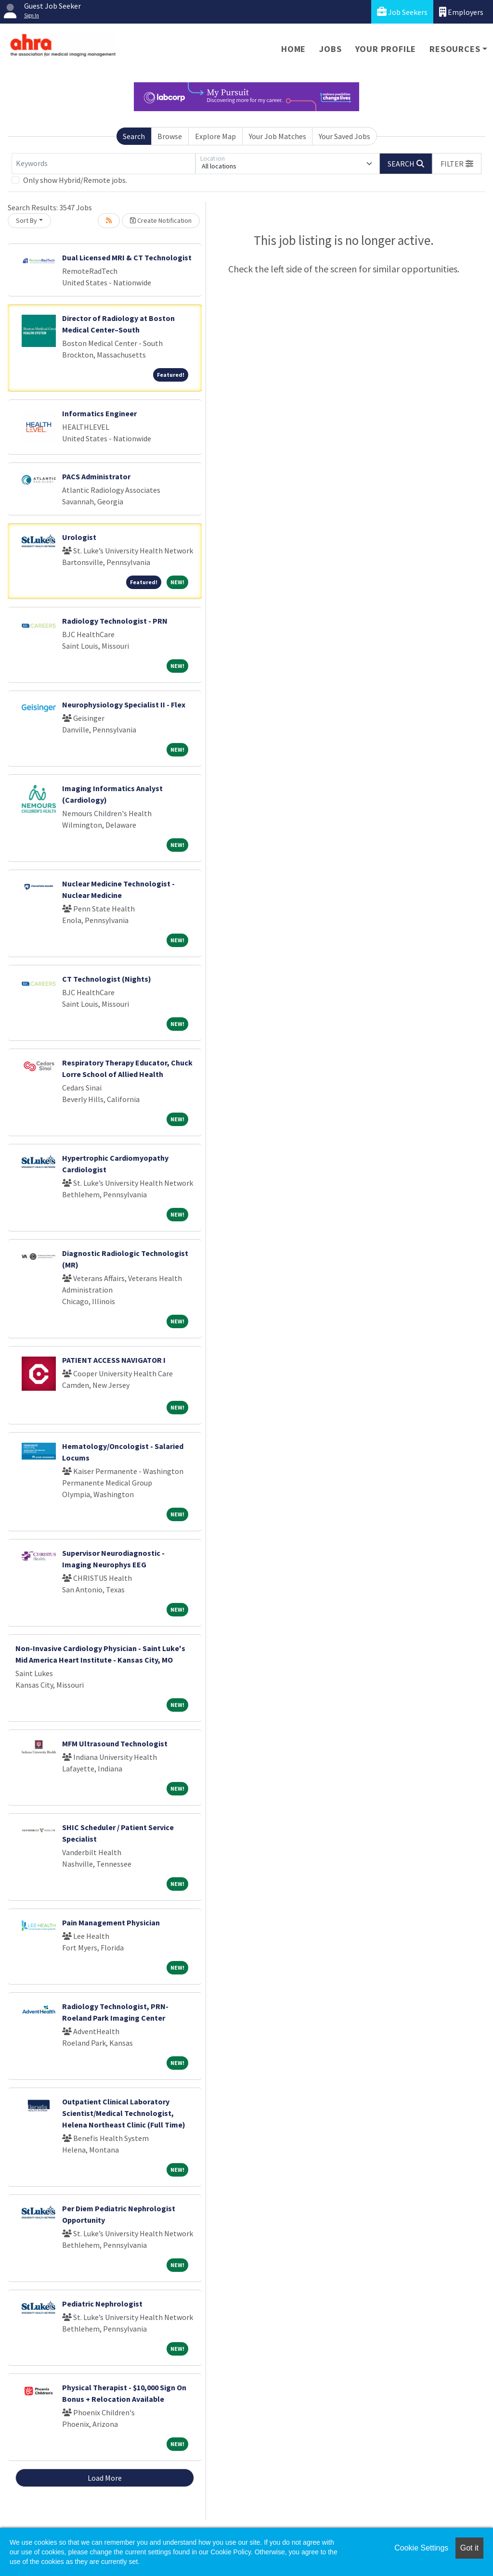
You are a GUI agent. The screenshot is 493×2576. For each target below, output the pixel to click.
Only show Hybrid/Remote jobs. (75, 180)
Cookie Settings (421, 2548)
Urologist (79, 537)
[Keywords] (103, 163)
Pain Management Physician (111, 1922)
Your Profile (385, 48)
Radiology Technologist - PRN (115, 621)
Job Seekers (402, 12)
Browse (169, 136)
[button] (456, 163)
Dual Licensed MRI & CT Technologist (127, 257)
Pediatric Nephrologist (102, 2303)
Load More (105, 2478)
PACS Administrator (96, 476)
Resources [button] (454, 48)
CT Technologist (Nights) (106, 979)
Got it (469, 2548)
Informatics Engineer (99, 413)
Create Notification (161, 220)
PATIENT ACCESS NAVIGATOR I (114, 1360)
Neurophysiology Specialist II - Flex (123, 704)
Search (134, 136)
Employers (461, 12)
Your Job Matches (277, 136)
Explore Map (215, 136)
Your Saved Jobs (344, 136)
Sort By (26, 220)
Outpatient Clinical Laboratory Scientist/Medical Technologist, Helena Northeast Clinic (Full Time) (123, 2113)
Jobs (330, 48)
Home (293, 48)
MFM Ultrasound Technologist (115, 1743)
